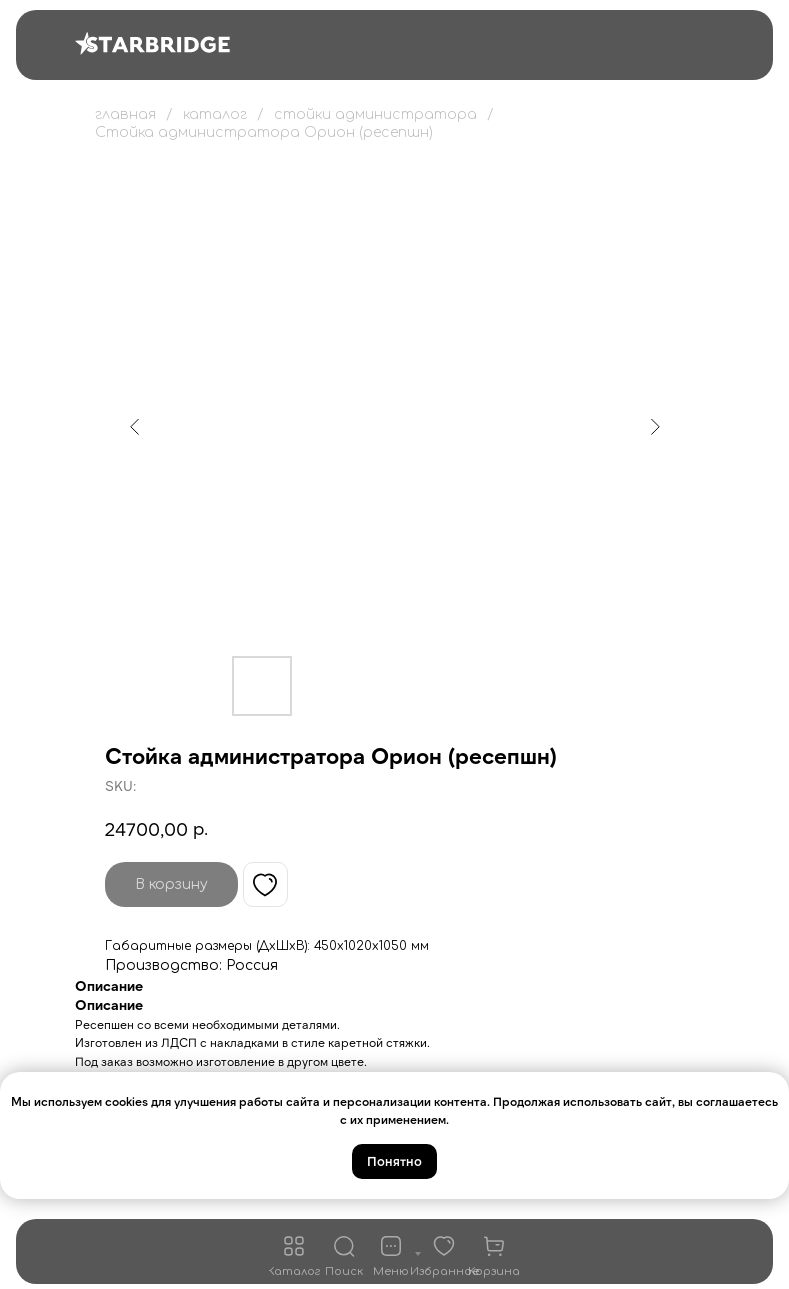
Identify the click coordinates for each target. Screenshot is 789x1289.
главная (125, 114)
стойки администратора (375, 114)
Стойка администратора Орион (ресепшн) (264, 132)
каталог (215, 114)
